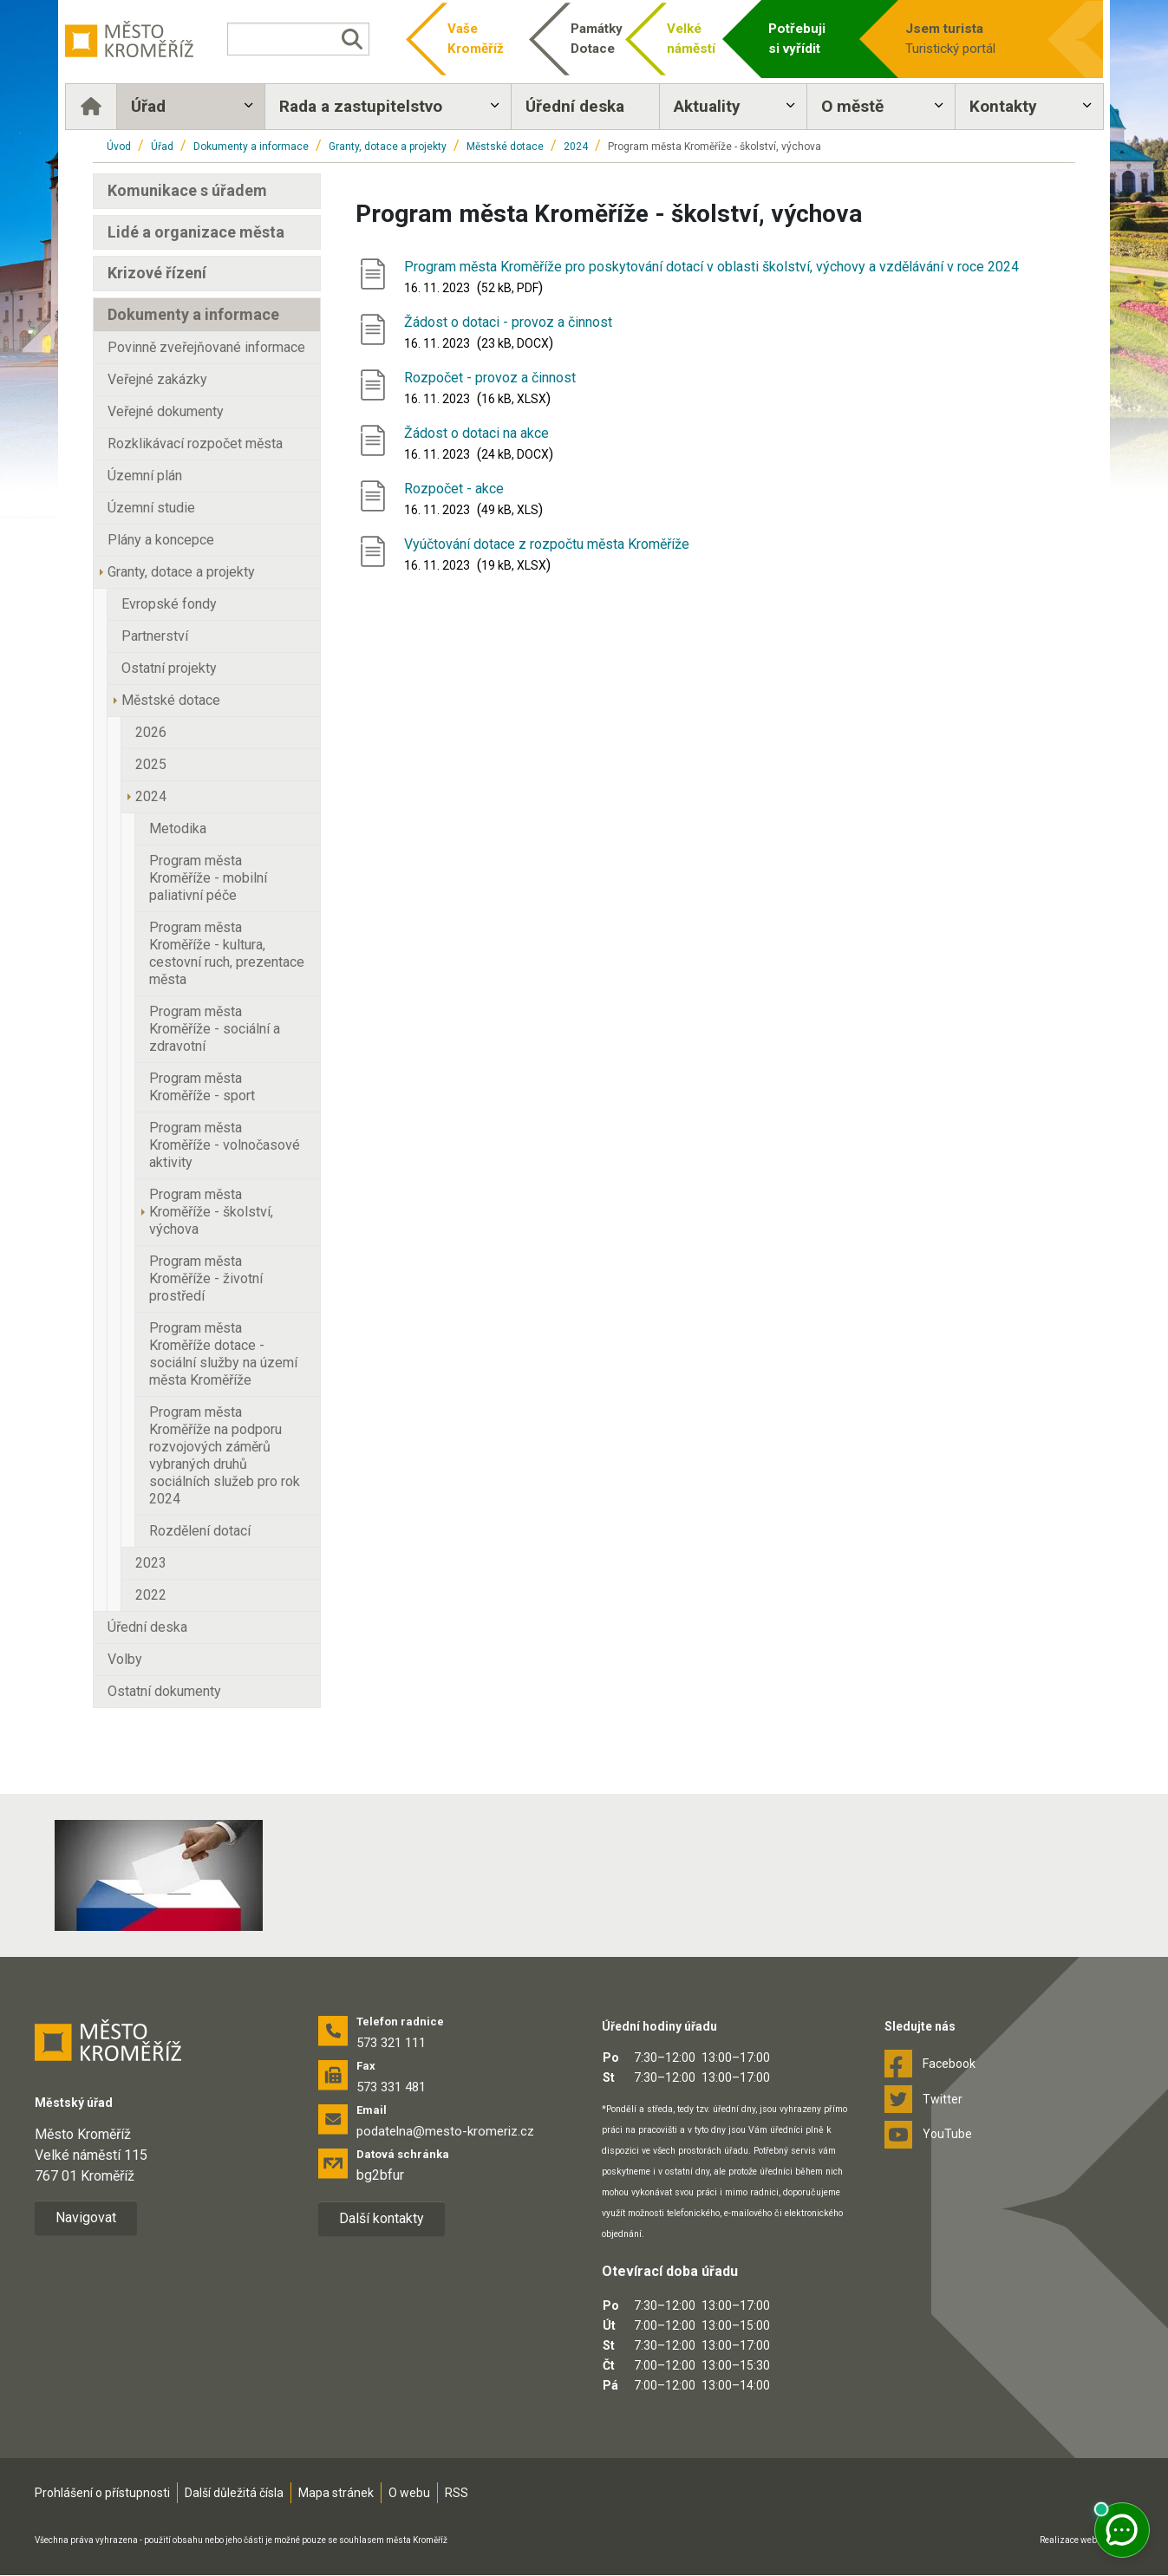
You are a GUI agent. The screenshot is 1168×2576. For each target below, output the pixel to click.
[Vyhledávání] (314, 39)
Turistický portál (949, 37)
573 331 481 (391, 2088)
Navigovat (85, 2218)
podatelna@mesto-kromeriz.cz (445, 2132)
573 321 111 (391, 2043)
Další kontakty (381, 2219)
